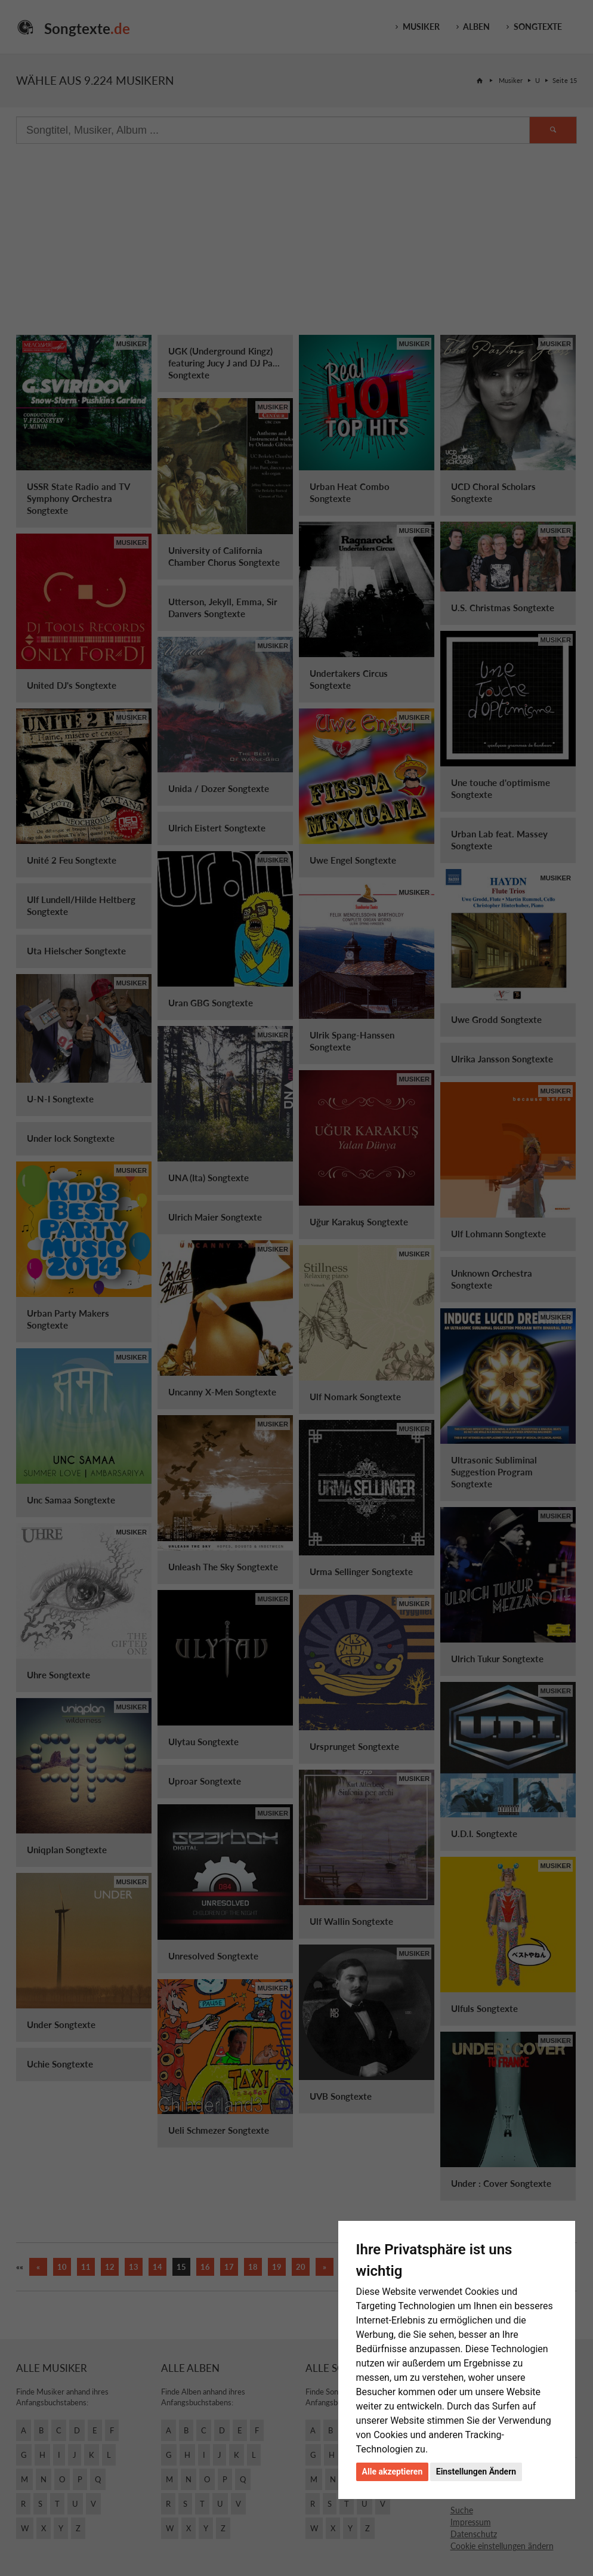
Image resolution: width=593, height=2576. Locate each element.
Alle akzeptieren (392, 2471)
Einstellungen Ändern (476, 2471)
